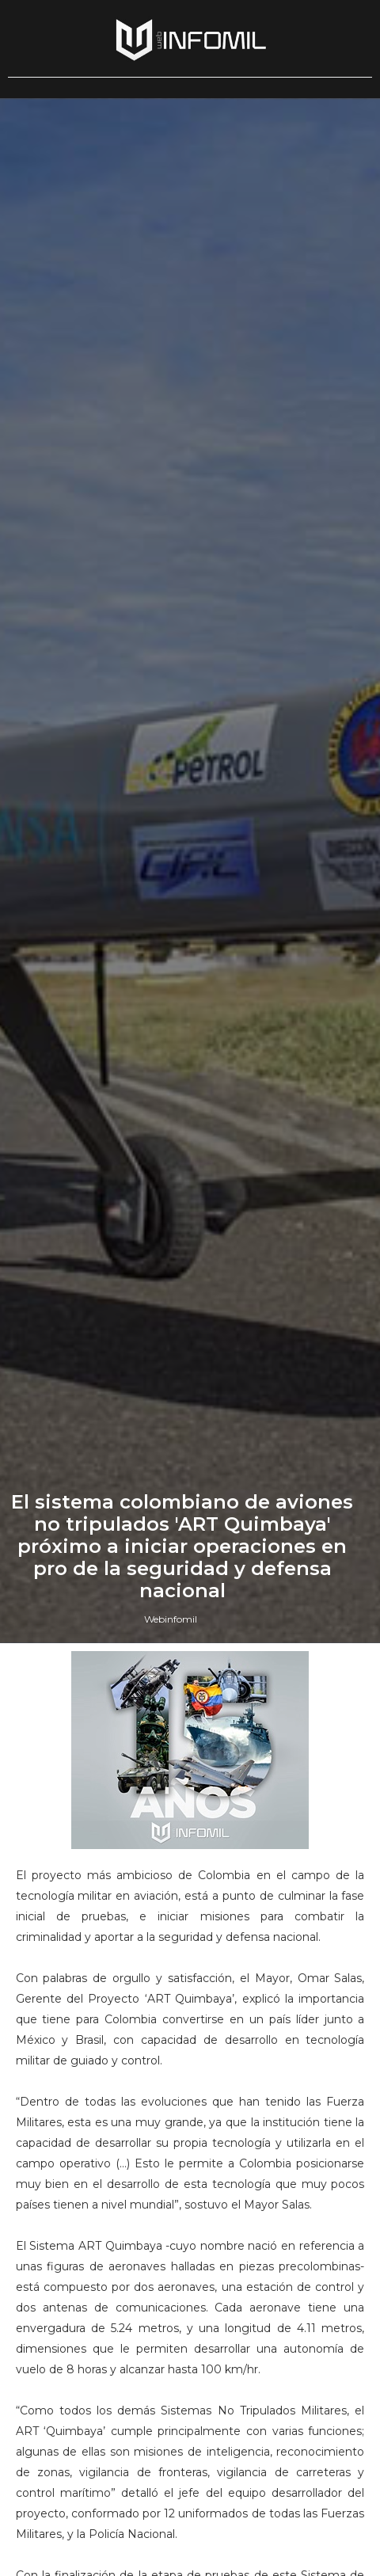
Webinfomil (170, 1619)
